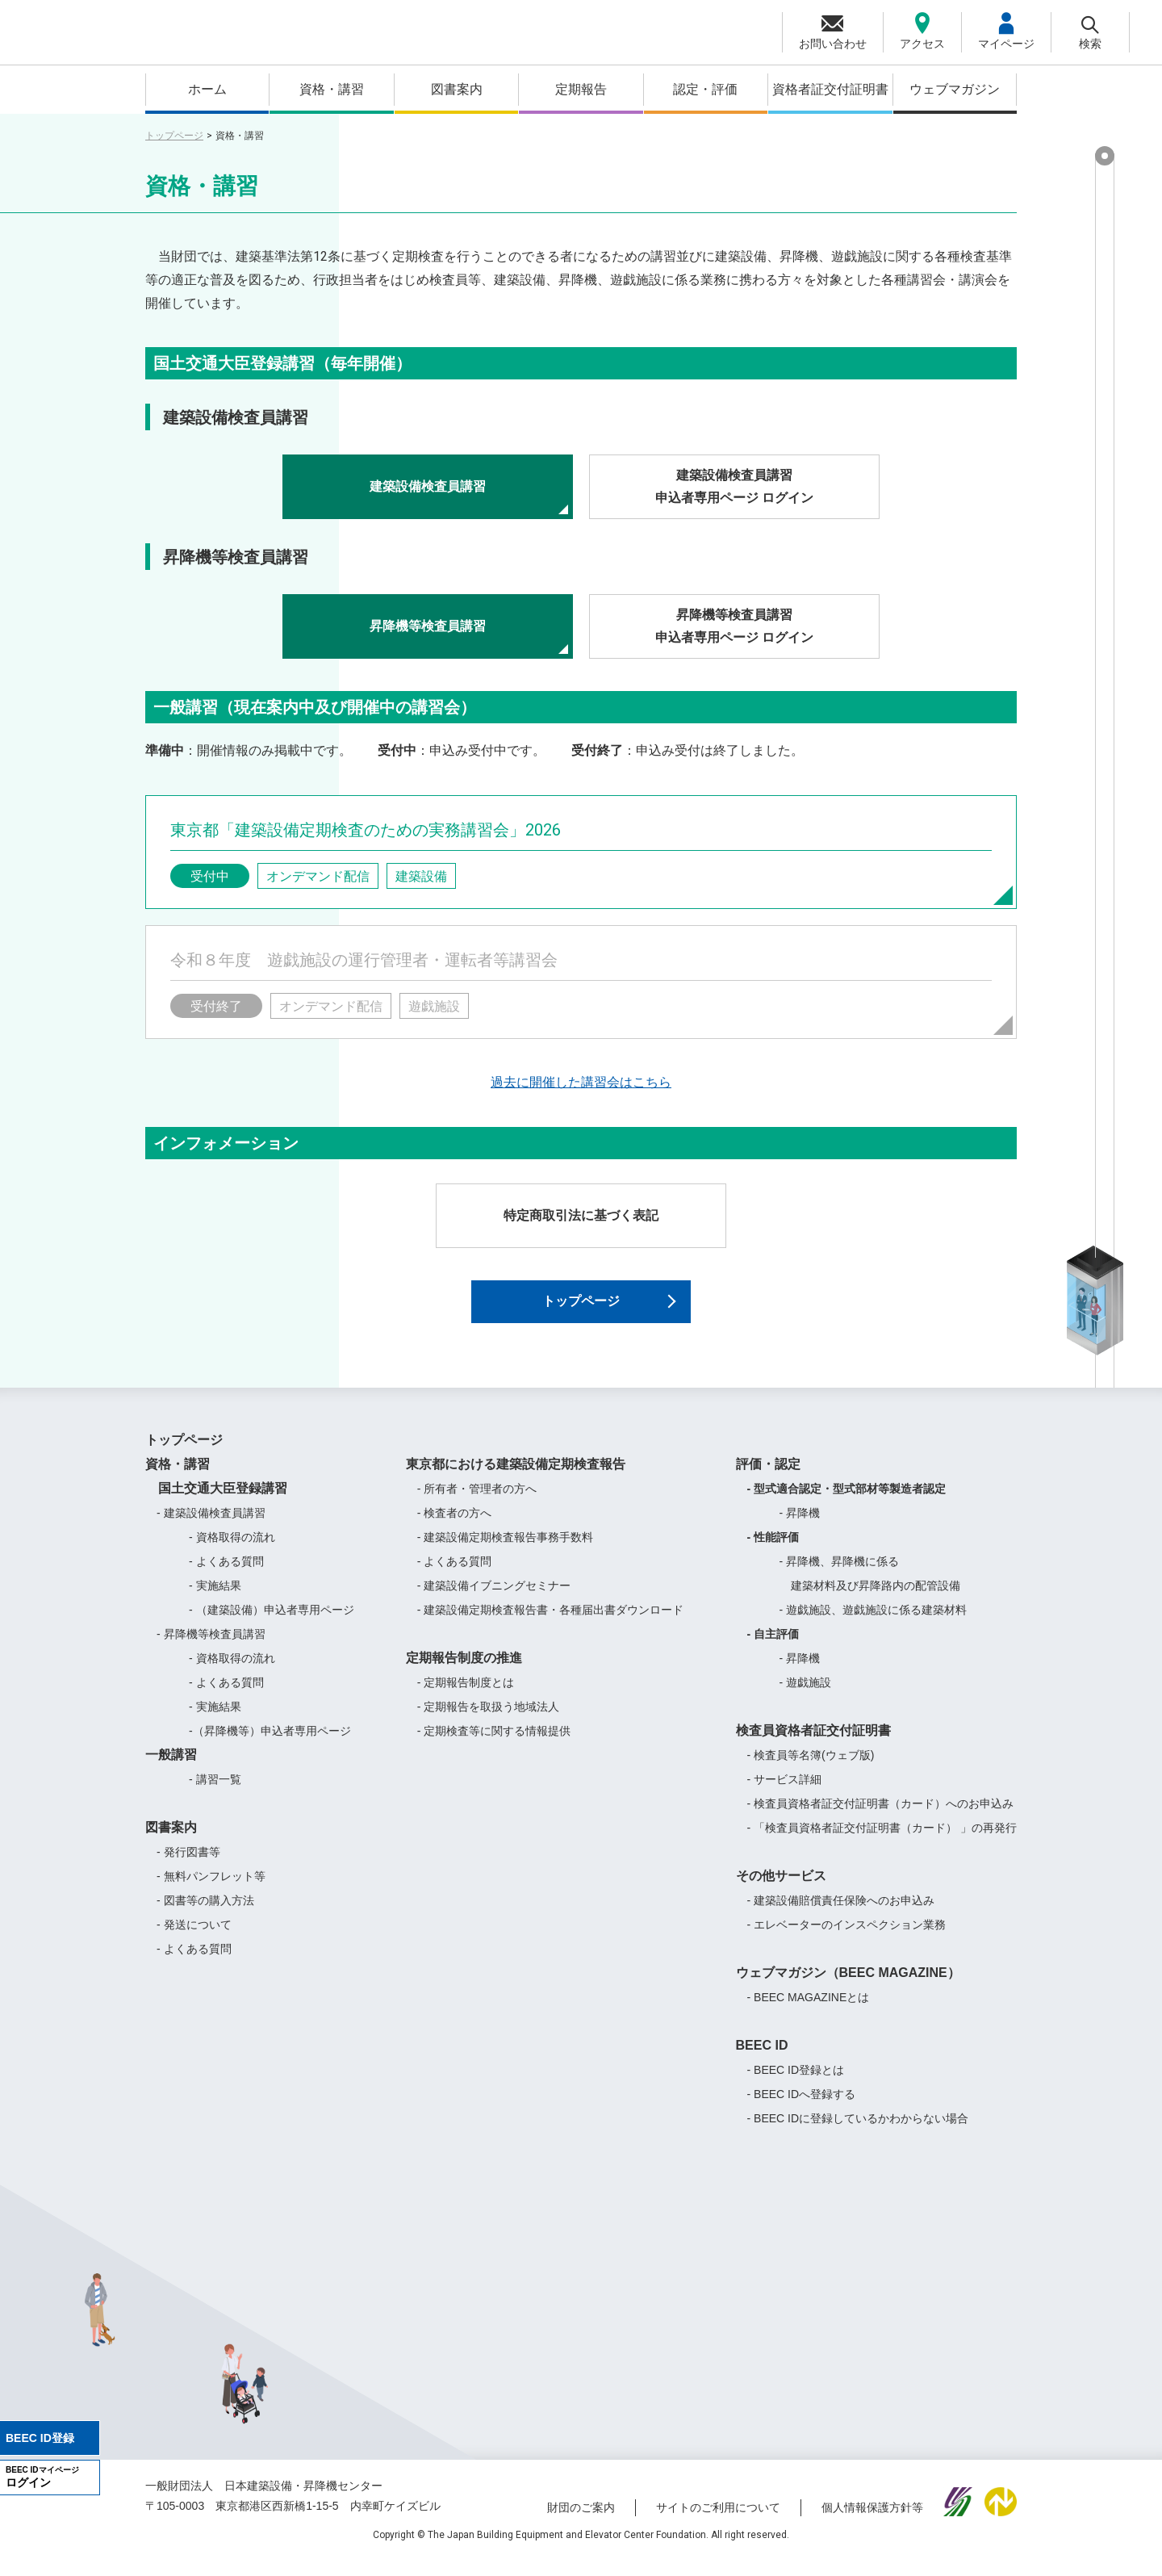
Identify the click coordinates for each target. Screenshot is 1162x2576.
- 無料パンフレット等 (211, 1890)
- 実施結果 (215, 1600)
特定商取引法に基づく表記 (581, 1215)
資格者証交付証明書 (830, 89)
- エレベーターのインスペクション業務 (847, 1939)
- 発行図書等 (188, 1866)
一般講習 (171, 1769)
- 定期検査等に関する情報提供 (494, 1745)
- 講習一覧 (215, 1793)
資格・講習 (331, 89)
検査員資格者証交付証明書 (813, 1745)
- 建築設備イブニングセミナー (494, 1600)
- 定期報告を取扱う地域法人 (488, 1721)
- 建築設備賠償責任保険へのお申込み (841, 1914)
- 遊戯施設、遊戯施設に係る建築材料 (874, 1624)
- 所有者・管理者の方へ (477, 1503)
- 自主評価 (773, 1648)
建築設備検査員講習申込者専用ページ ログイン (734, 486)
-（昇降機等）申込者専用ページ (270, 1745)
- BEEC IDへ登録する (801, 2108)
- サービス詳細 (784, 1793)
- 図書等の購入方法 (205, 1914)
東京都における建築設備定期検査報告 (515, 1478)
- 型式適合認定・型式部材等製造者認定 (847, 1503)
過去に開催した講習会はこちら (581, 1082)
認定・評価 (705, 89)
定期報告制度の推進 (464, 1672)
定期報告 (581, 89)
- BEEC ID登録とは (796, 2084)
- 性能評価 (773, 1551)
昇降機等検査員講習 (428, 626)
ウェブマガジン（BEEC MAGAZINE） (848, 1987)
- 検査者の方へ (454, 1527)
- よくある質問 (226, 1575)
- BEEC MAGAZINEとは (808, 2011)
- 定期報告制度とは (466, 1696)
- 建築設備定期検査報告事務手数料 (505, 1551)
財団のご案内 (581, 2521)
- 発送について (194, 1939)
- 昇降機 (800, 1527)
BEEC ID (762, 2060)
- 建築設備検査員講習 (211, 1527)
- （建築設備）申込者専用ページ (271, 1624)
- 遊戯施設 (806, 1696)
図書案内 (457, 89)
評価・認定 (768, 1478)
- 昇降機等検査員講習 (211, 1648)
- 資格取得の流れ (232, 1551)
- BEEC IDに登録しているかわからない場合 (858, 2132)
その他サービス (781, 1890)
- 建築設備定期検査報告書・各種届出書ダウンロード (550, 1624)
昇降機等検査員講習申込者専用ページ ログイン (734, 626)
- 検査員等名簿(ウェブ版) (811, 1769)
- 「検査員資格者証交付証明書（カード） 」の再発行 (882, 1842)
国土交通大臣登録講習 (216, 1503)
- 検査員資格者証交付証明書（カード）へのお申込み (880, 1818)
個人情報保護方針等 (872, 2521)
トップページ (174, 135)
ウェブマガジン (954, 89)
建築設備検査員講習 (428, 486)
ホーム (207, 89)
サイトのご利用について (718, 2521)
